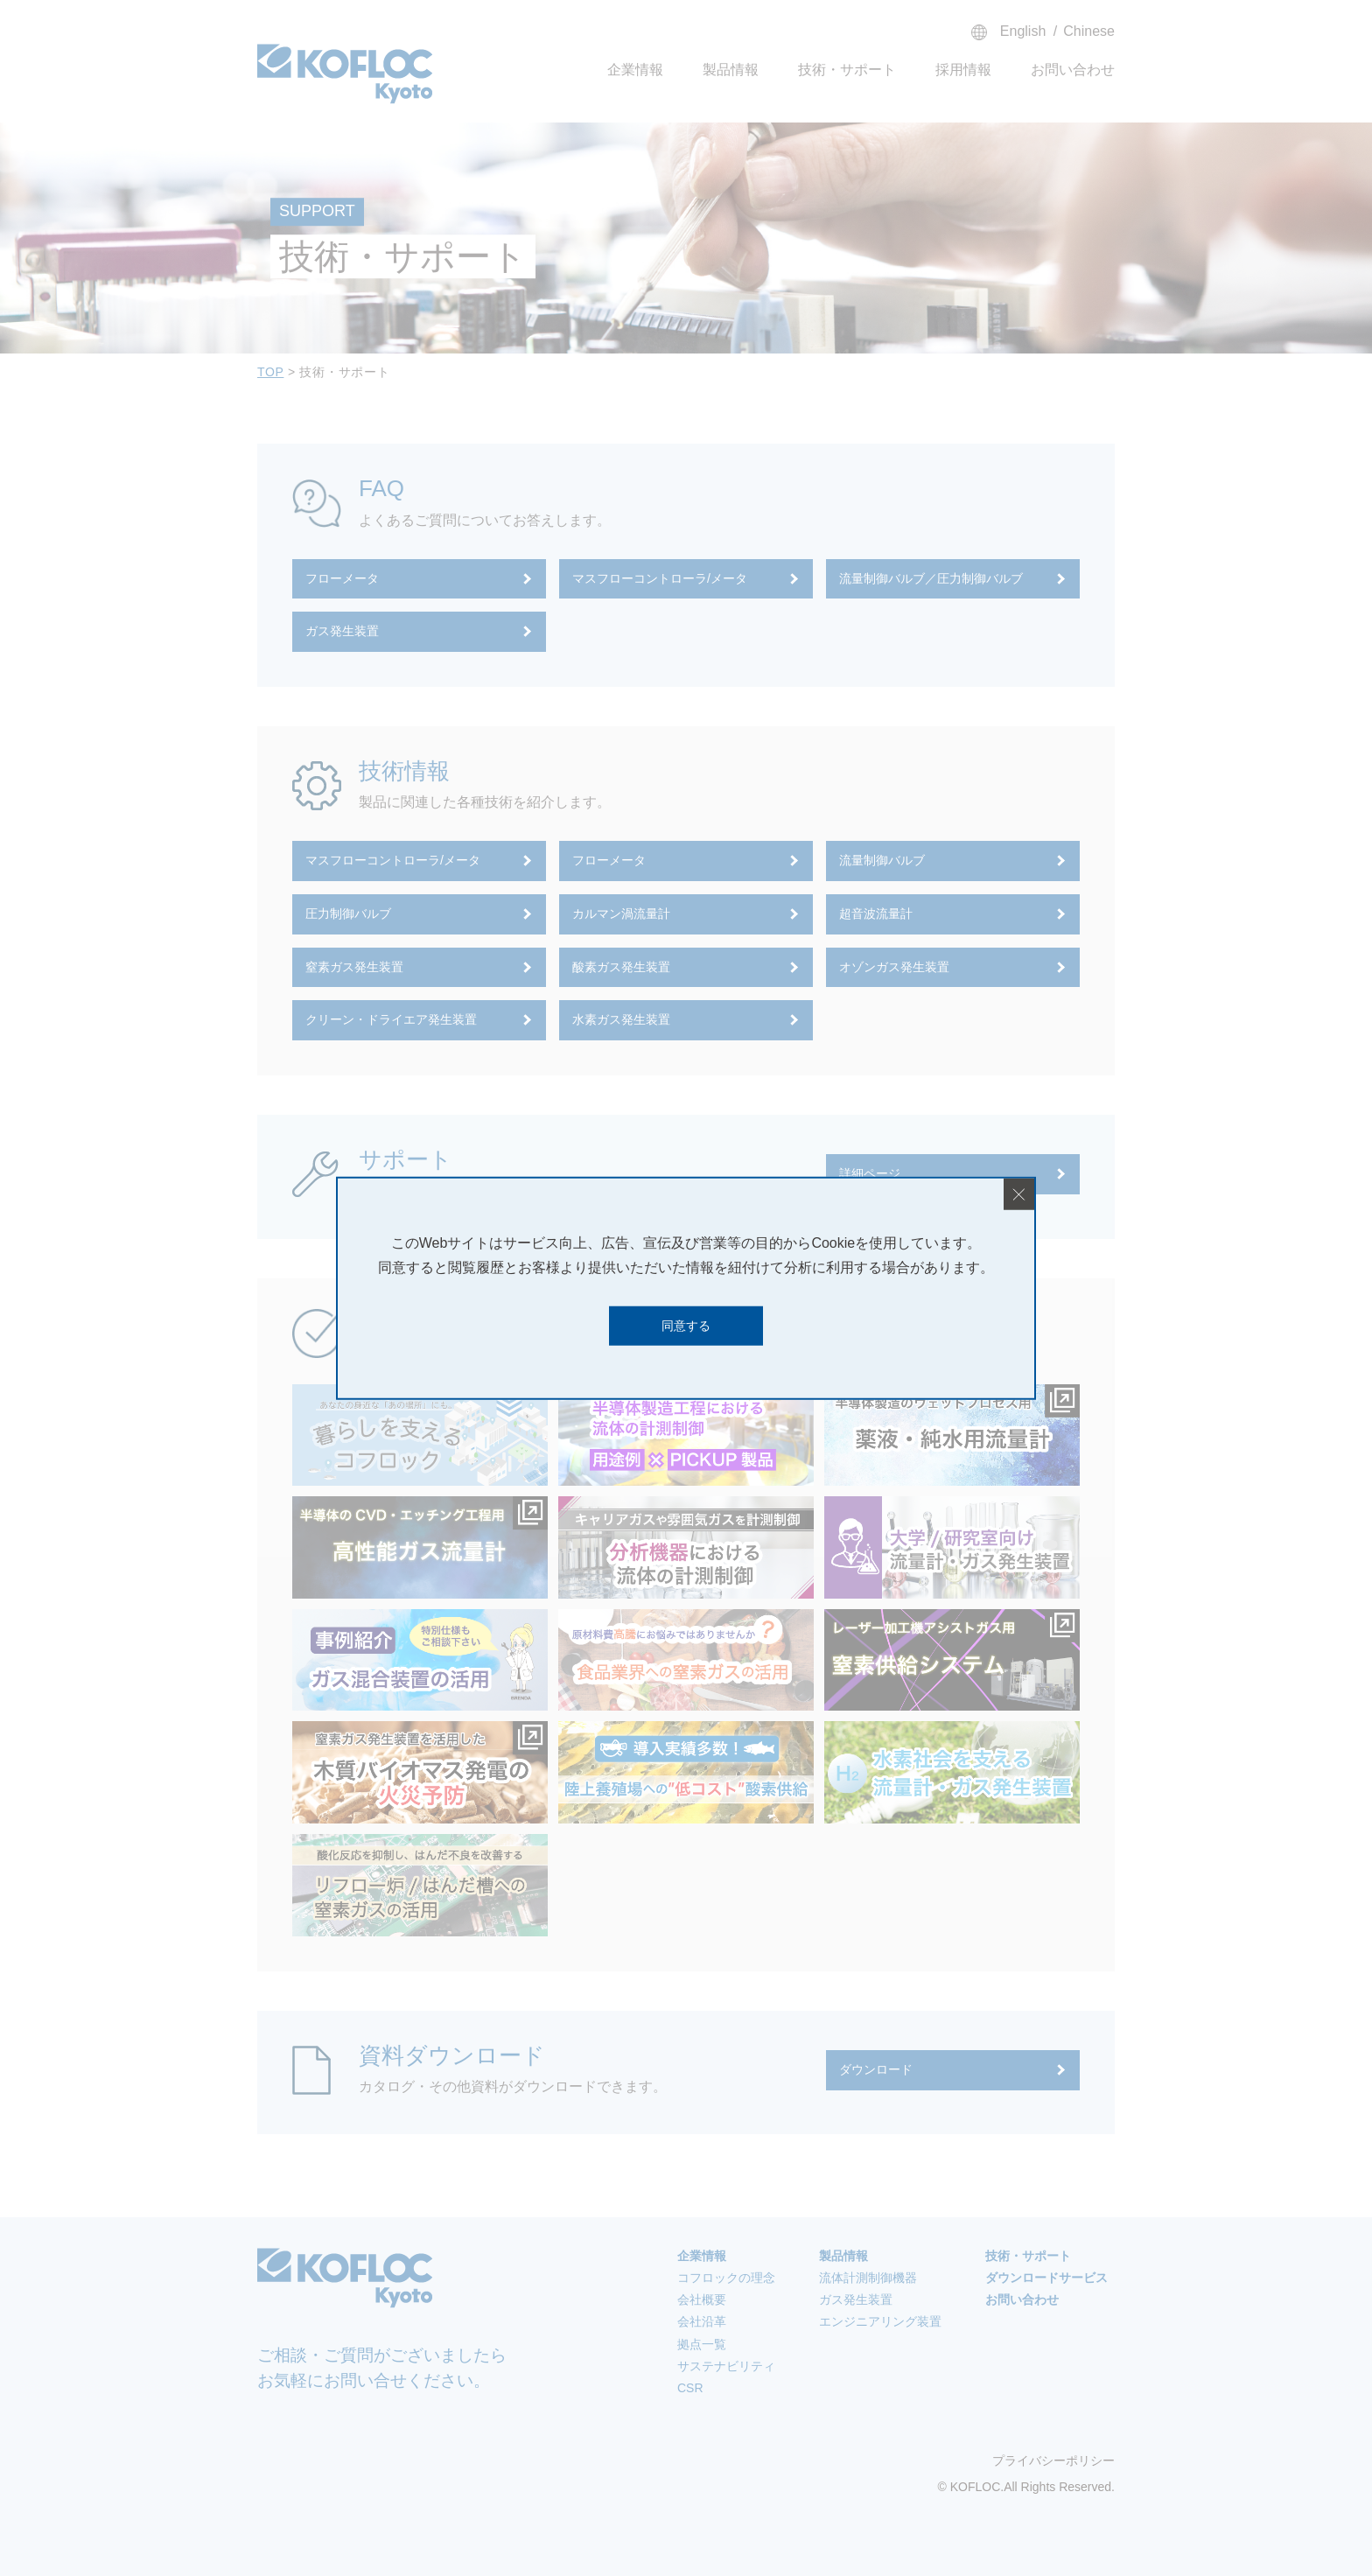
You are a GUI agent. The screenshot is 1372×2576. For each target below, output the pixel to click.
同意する (686, 1326)
